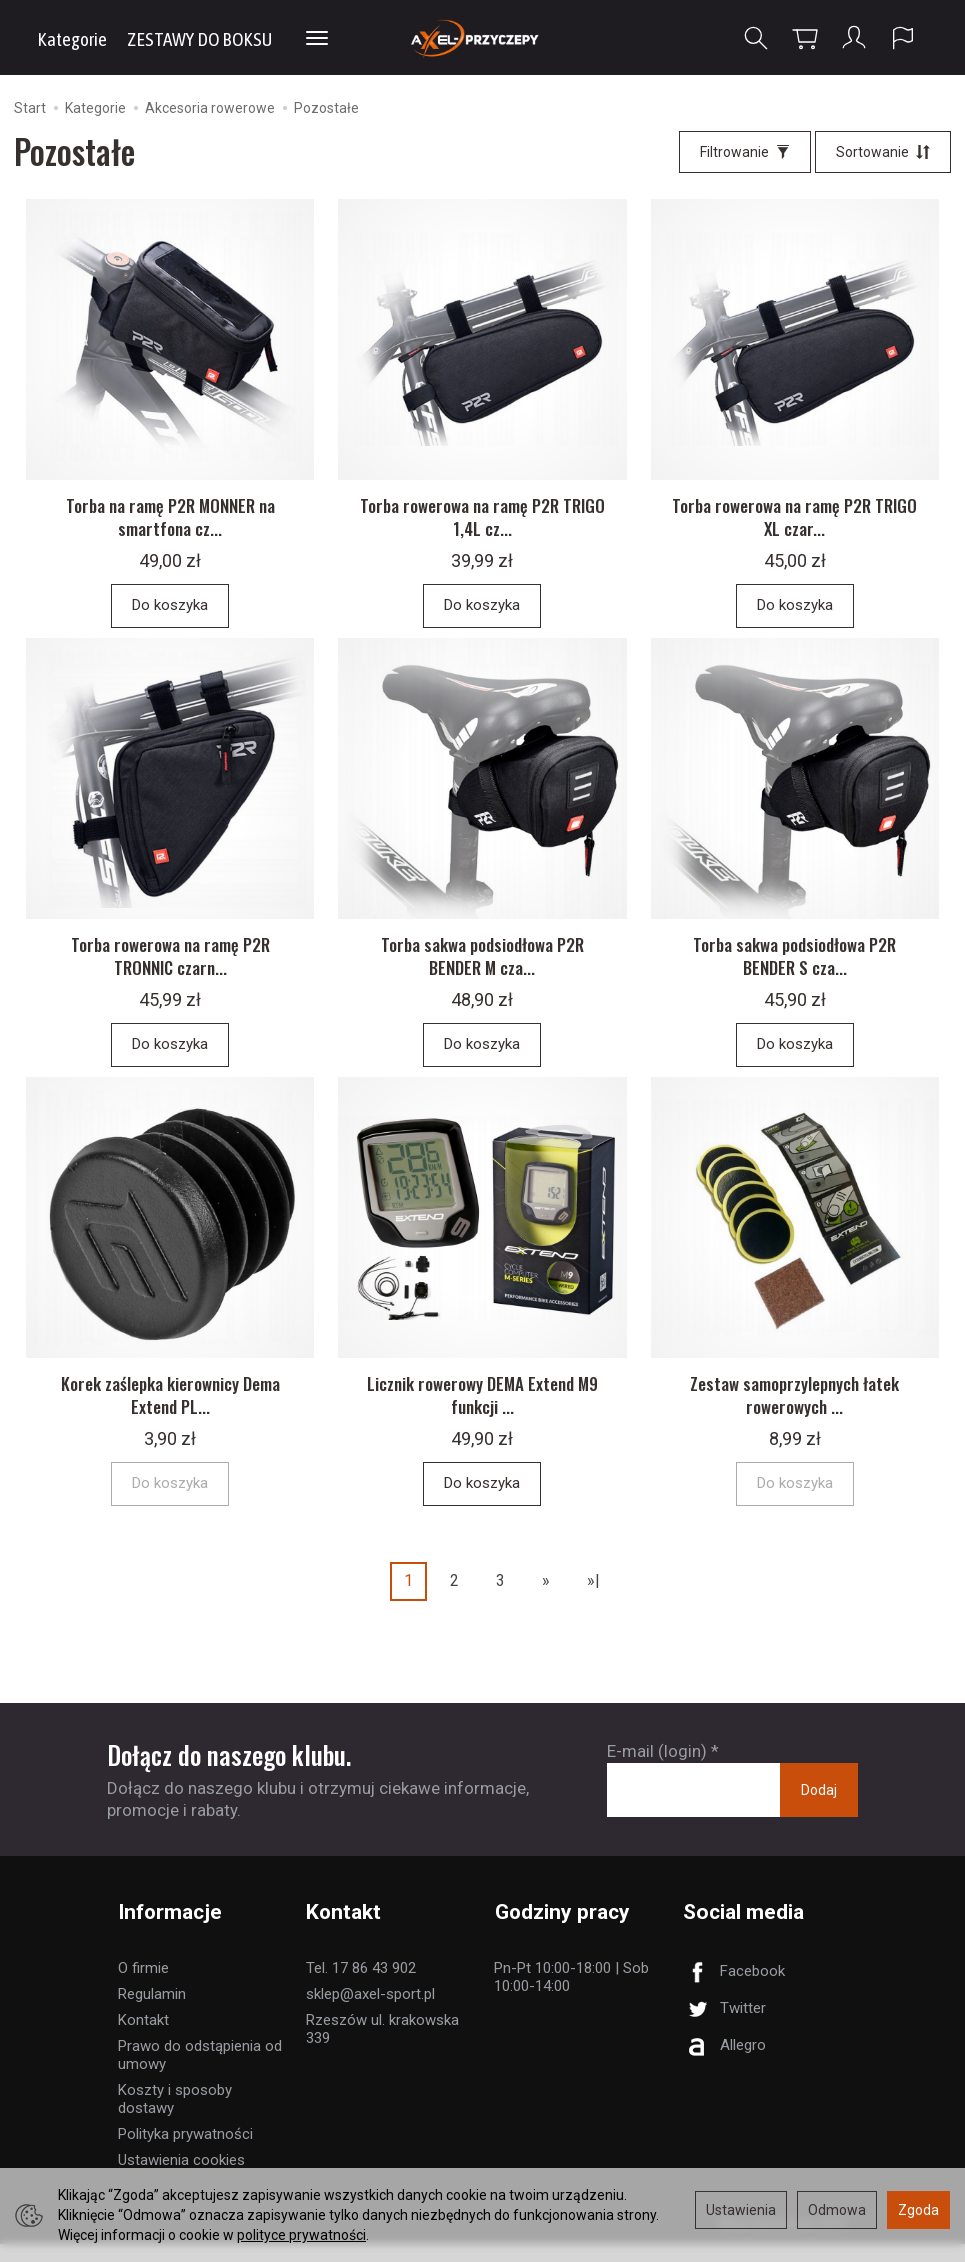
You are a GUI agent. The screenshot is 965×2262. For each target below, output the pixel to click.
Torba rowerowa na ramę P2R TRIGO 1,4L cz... (482, 524)
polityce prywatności (301, 2235)
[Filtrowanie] (745, 152)
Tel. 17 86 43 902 (361, 1986)
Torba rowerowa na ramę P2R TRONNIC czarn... (170, 969)
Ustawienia (741, 2210)
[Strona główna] (482, 37)
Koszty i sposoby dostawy (175, 2117)
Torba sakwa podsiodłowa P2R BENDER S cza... (794, 969)
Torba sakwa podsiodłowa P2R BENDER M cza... (482, 969)
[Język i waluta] (903, 38)
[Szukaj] (756, 38)
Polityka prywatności (185, 2152)
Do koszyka (170, 612)
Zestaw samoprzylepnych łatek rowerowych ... (794, 1415)
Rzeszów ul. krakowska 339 (382, 2047)
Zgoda (918, 2210)
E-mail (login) (657, 1770)
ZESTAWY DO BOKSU (199, 39)
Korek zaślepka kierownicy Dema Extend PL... (170, 1415)
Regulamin (152, 2012)
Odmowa (837, 2210)
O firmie (143, 1986)
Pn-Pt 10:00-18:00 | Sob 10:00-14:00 (571, 1995)
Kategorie (72, 39)
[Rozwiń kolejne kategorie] (317, 39)
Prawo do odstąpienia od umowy (200, 2073)
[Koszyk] (805, 38)
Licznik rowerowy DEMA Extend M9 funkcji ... (482, 1415)
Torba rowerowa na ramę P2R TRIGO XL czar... (794, 524)
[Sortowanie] (883, 152)
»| (593, 1600)
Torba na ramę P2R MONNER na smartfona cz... (170, 524)
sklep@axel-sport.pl (370, 2012)
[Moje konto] (854, 38)
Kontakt (143, 2038)
